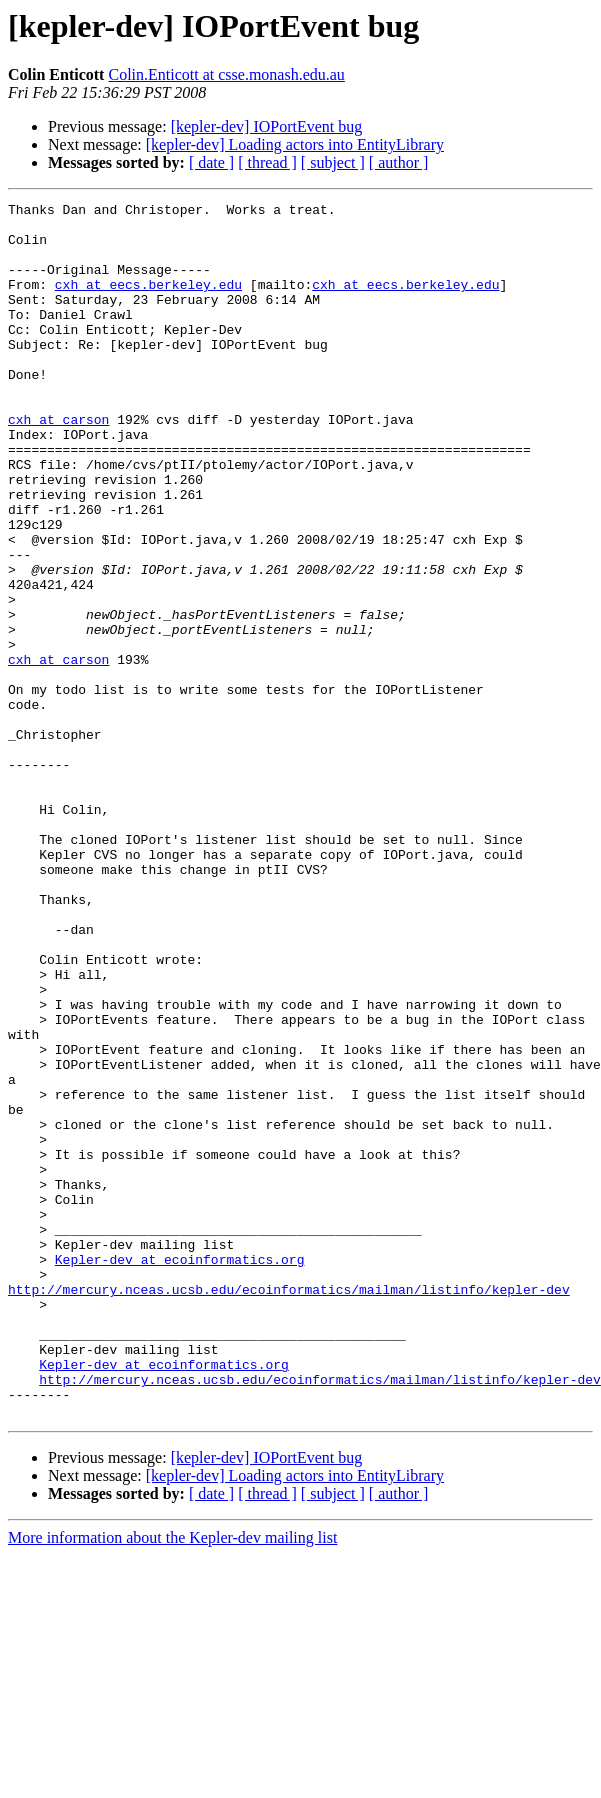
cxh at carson (58, 464)
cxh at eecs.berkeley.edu (148, 302)
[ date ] (211, 162)
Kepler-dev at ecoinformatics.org (180, 1472)
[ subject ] (333, 162)
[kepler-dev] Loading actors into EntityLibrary (295, 144)
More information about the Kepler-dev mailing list (172, 1780)
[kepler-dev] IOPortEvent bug (267, 126)
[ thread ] (267, 162)
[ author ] (399, 162)
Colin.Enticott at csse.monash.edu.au (226, 74)
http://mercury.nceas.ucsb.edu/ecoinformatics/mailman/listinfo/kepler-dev (289, 1508)
